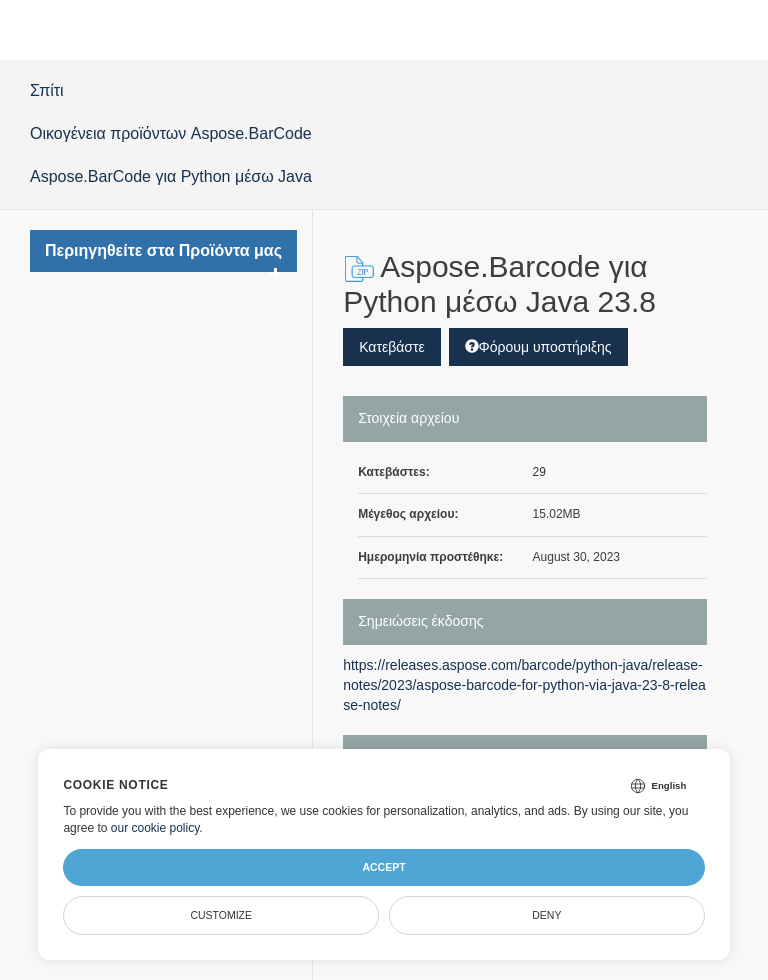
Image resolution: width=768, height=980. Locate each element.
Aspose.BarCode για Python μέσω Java (171, 176)
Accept (383, 867)
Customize (221, 915)
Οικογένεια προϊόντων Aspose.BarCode (171, 133)
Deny (546, 915)
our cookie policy (155, 828)
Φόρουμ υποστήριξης (538, 347)
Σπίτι (47, 90)
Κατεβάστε (392, 347)
